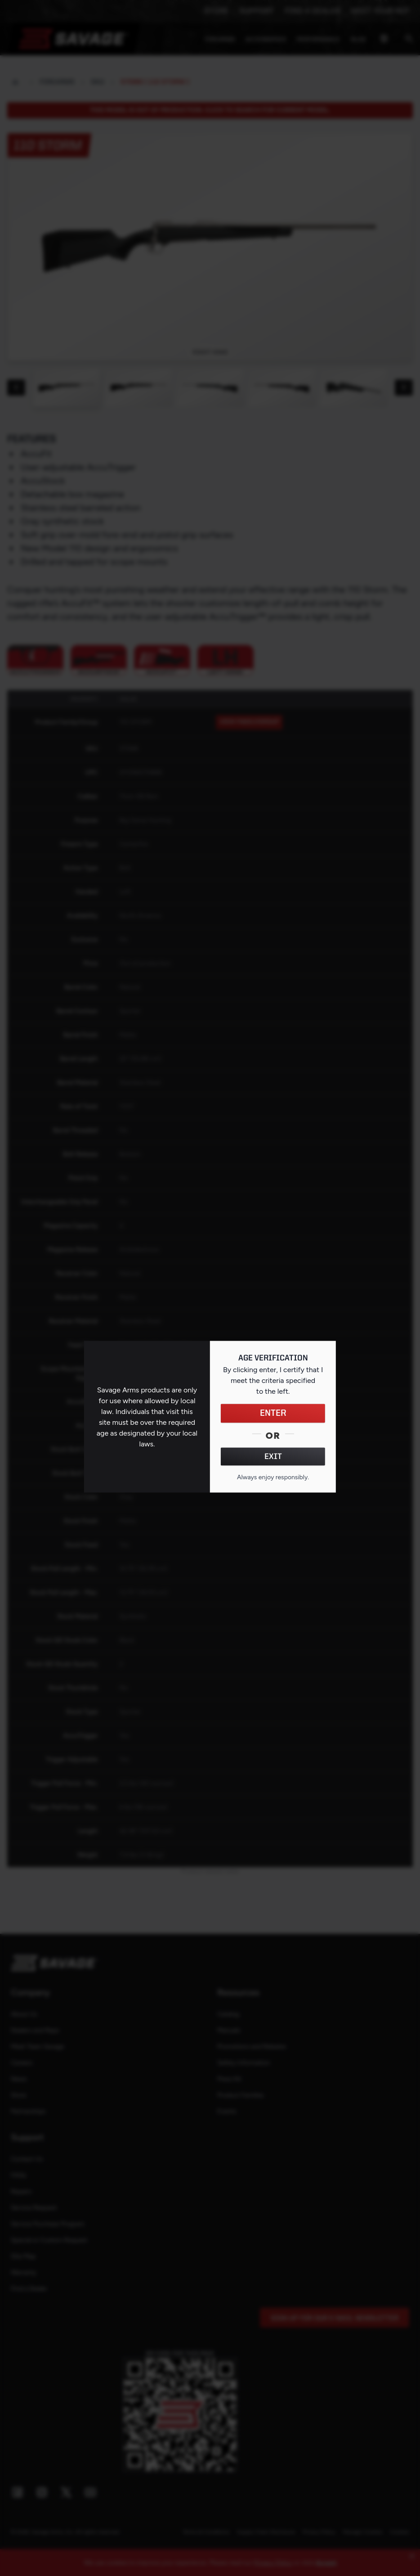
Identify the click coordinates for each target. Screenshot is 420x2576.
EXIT (273, 1457)
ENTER (273, 1413)
